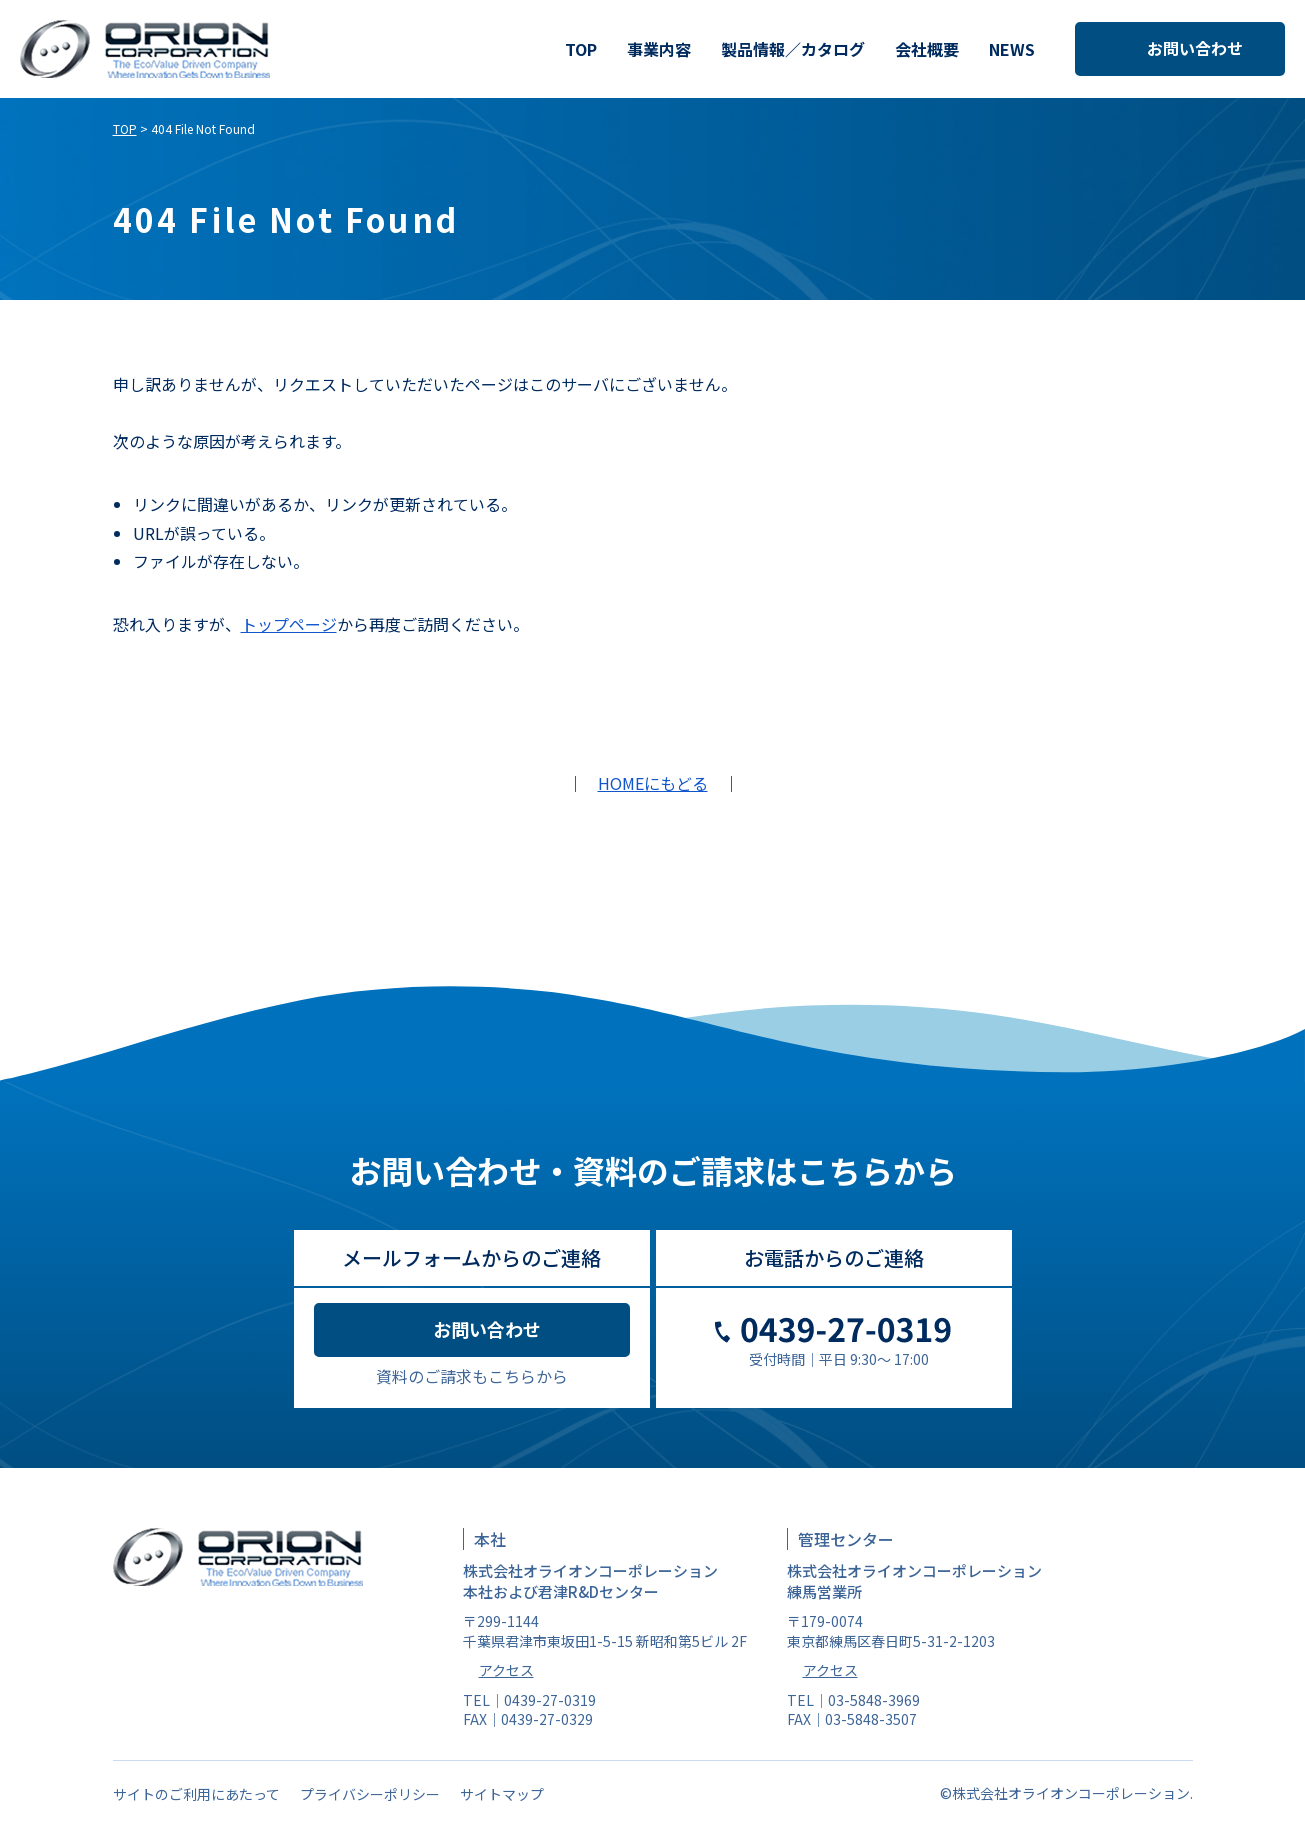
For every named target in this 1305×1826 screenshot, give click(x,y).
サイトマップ (502, 1794)
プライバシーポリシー (370, 1794)
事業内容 (659, 49)
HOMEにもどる (653, 783)
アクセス (506, 1670)
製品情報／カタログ (793, 49)
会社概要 (927, 49)
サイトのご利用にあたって (196, 1794)
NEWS (1012, 49)
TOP (581, 49)
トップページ (289, 624)
